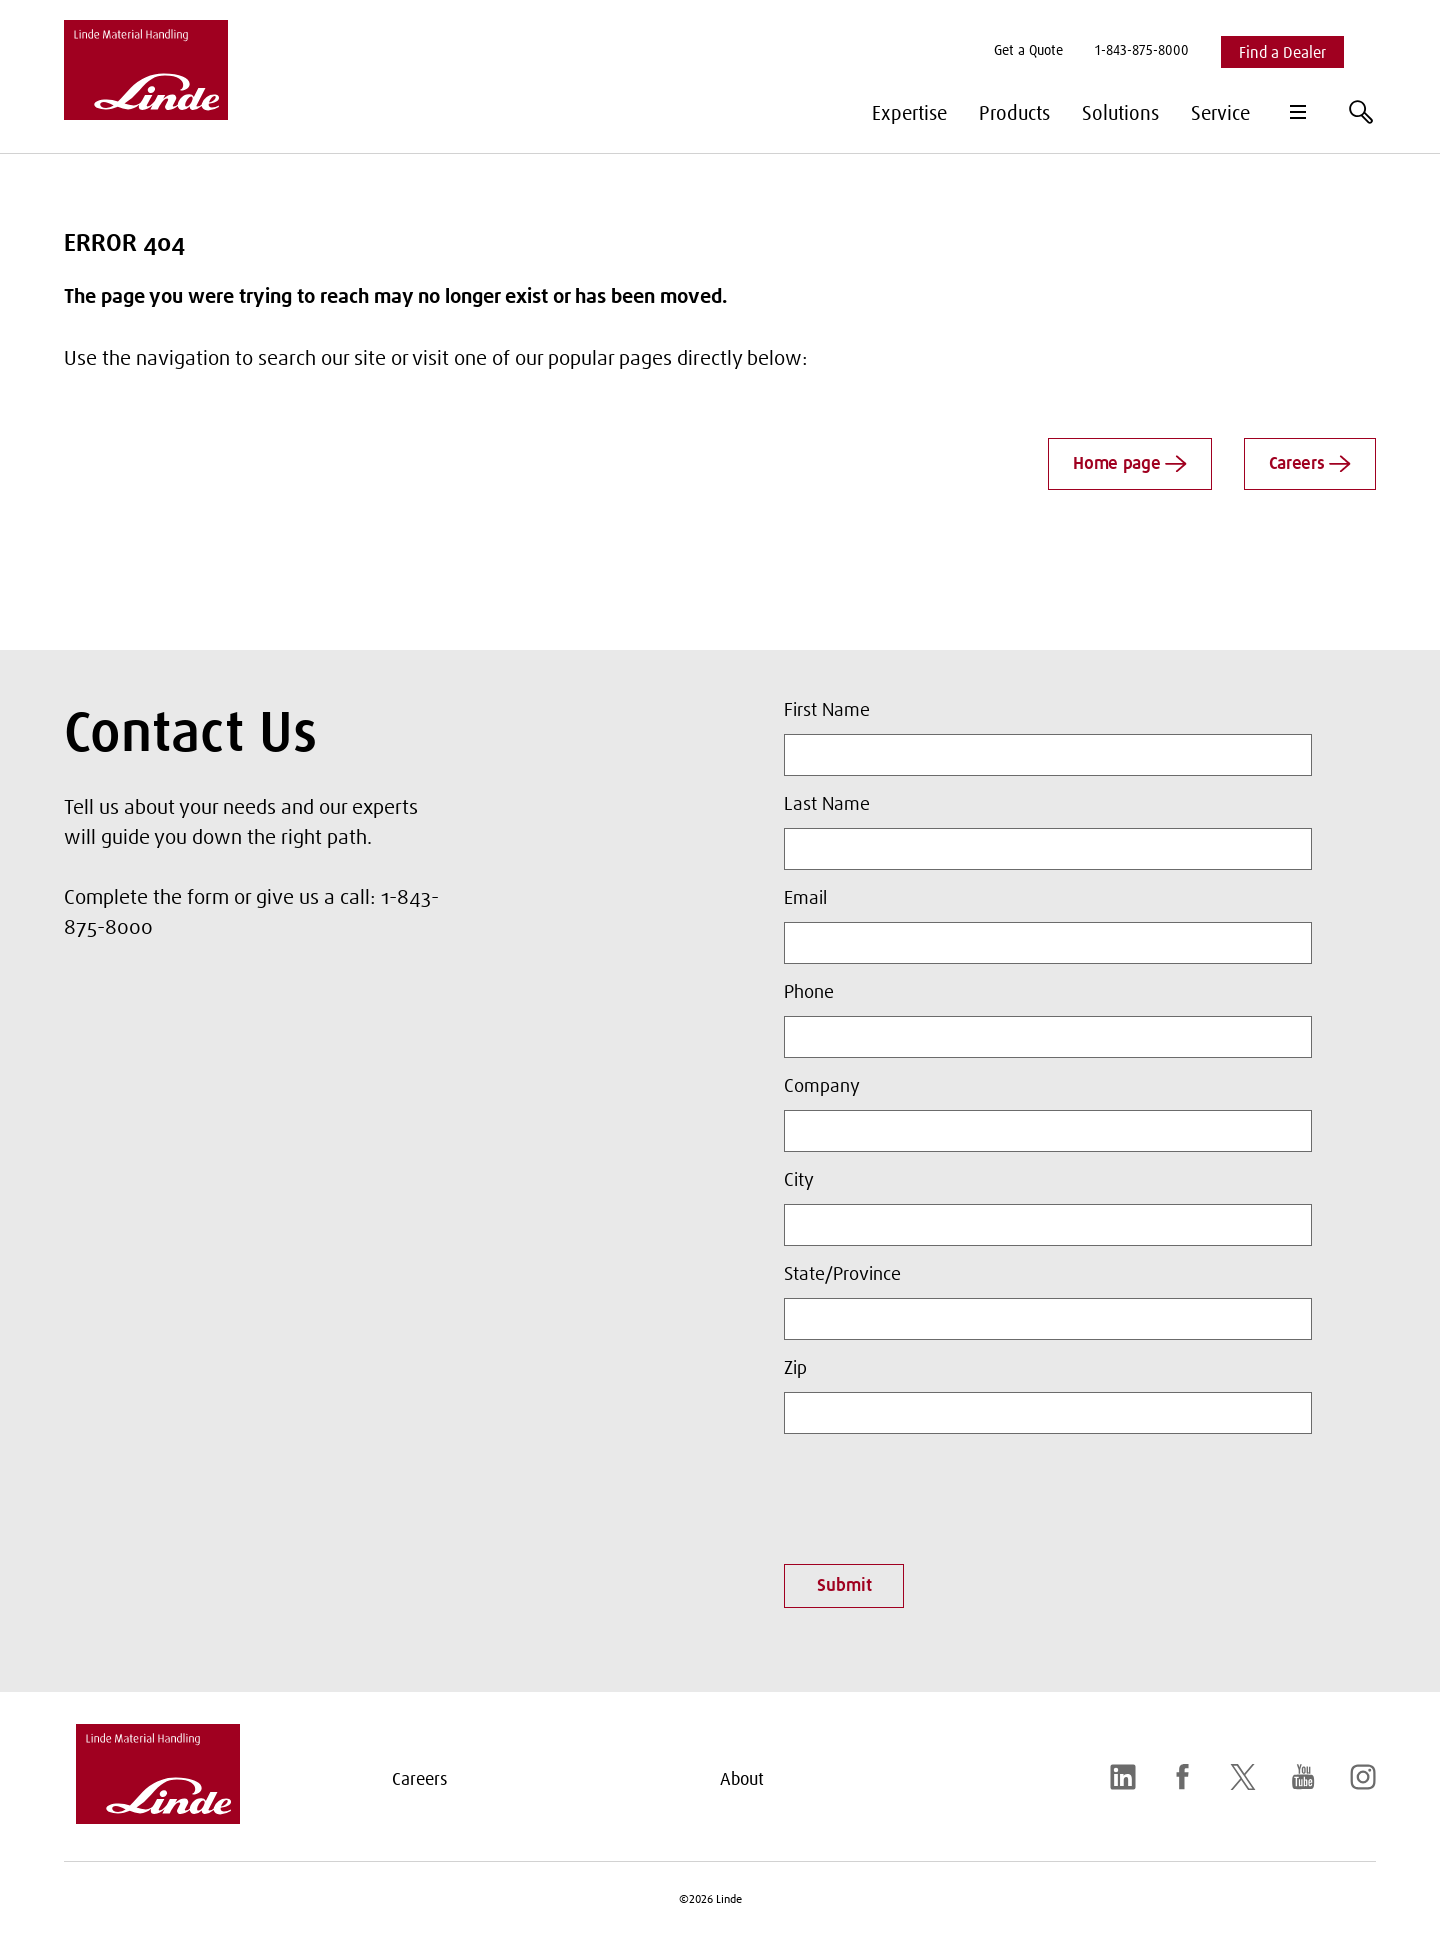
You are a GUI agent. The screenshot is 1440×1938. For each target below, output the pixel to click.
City (799, 1181)
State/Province (842, 1275)
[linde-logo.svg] (158, 1817)
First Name (827, 711)
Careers (1310, 464)
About (742, 1780)
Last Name (827, 805)
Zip (795, 1369)
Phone (809, 993)
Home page (1130, 464)
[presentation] (936, 1493)
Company (822, 1087)
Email (805, 899)
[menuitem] (1028, 52)
